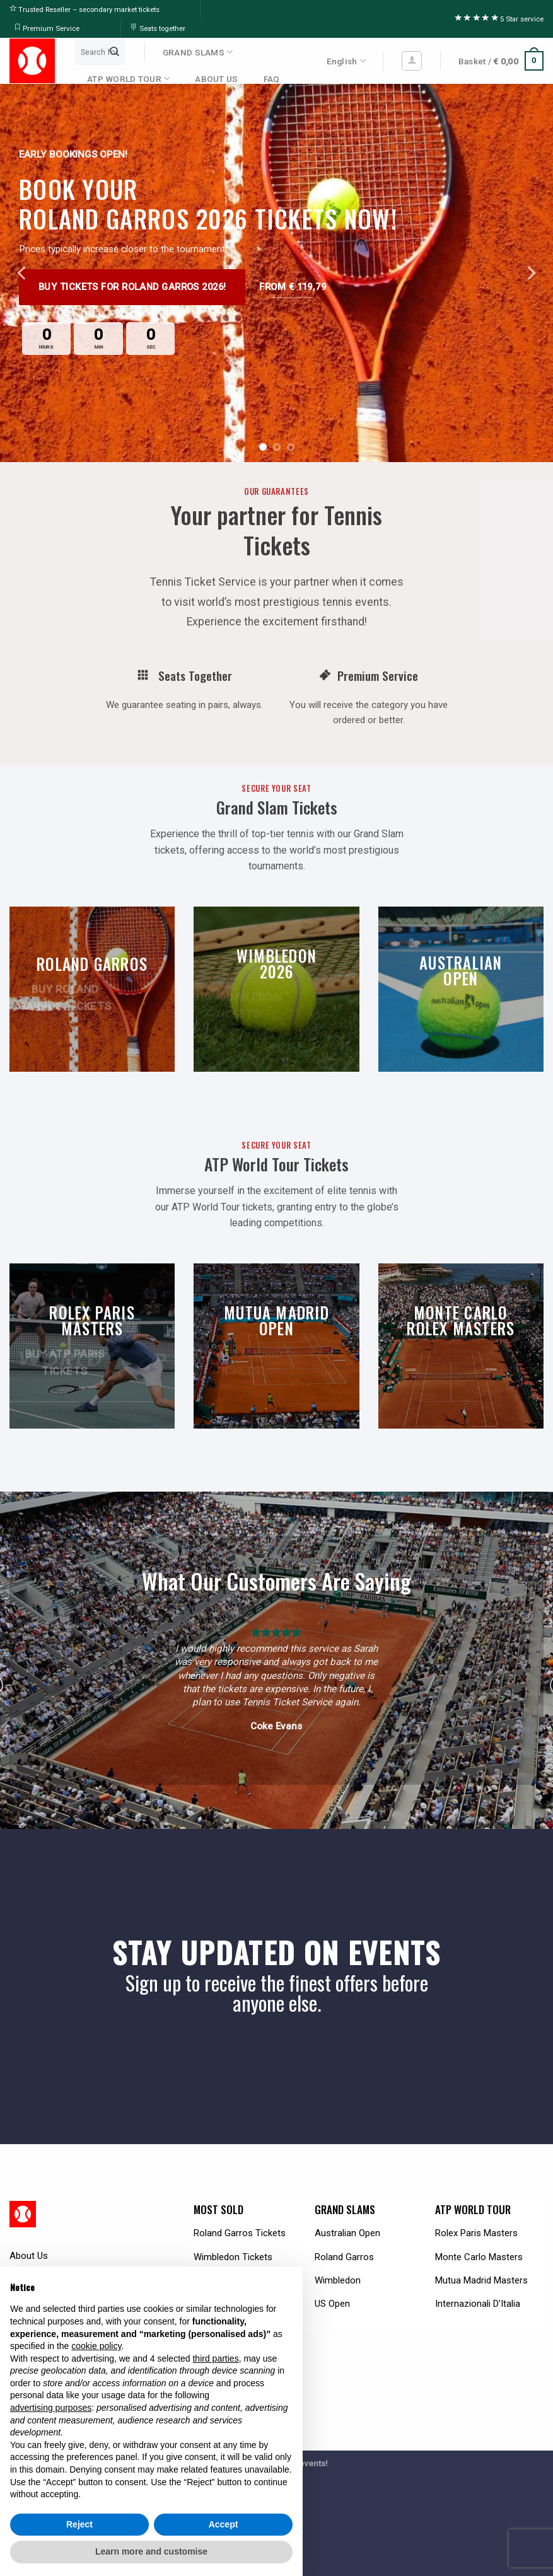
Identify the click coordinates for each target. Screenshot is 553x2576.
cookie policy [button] (96, 2346)
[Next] (530, 273)
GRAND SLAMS (198, 52)
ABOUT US (216, 79)
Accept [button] (223, 2524)
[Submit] (114, 52)
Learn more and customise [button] (151, 2551)
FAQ (272, 79)
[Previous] (22, 273)
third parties (215, 2358)
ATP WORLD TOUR (128, 78)
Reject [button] (79, 2524)
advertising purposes (50, 2408)
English (346, 61)
